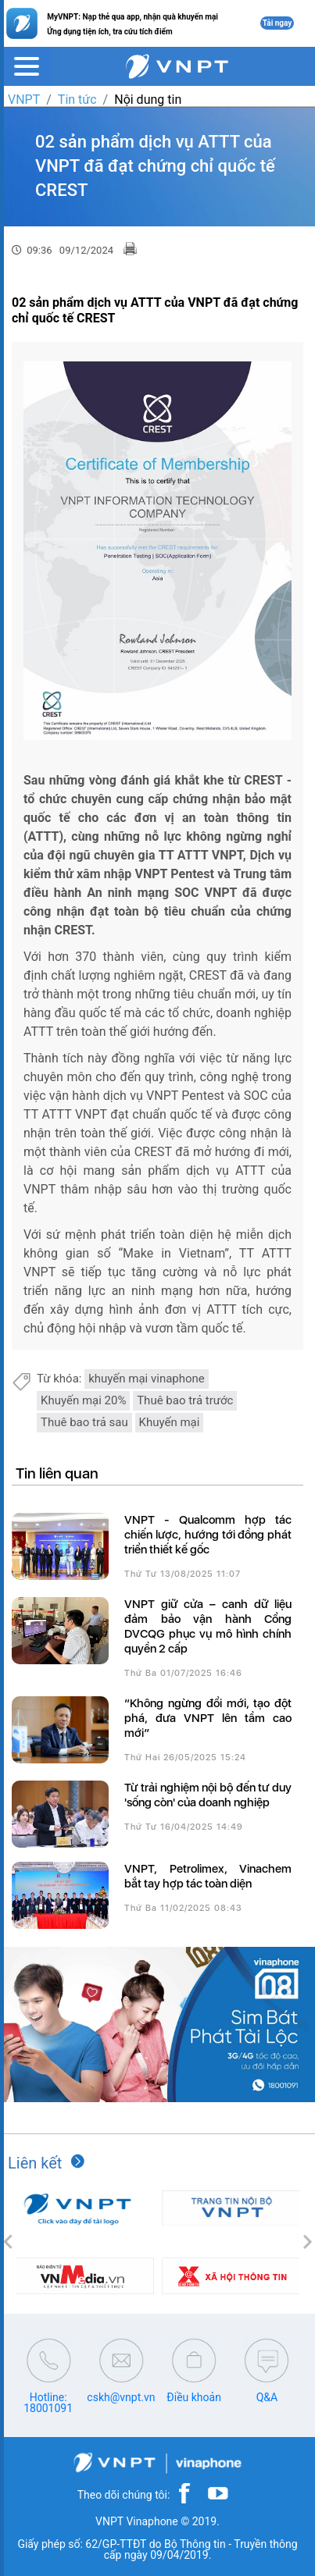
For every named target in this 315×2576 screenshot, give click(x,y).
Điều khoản (193, 2397)
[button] (8, 2242)
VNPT (24, 99)
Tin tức (77, 99)
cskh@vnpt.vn (121, 2397)
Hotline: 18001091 (48, 2402)
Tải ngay (277, 23)
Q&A (266, 2397)
